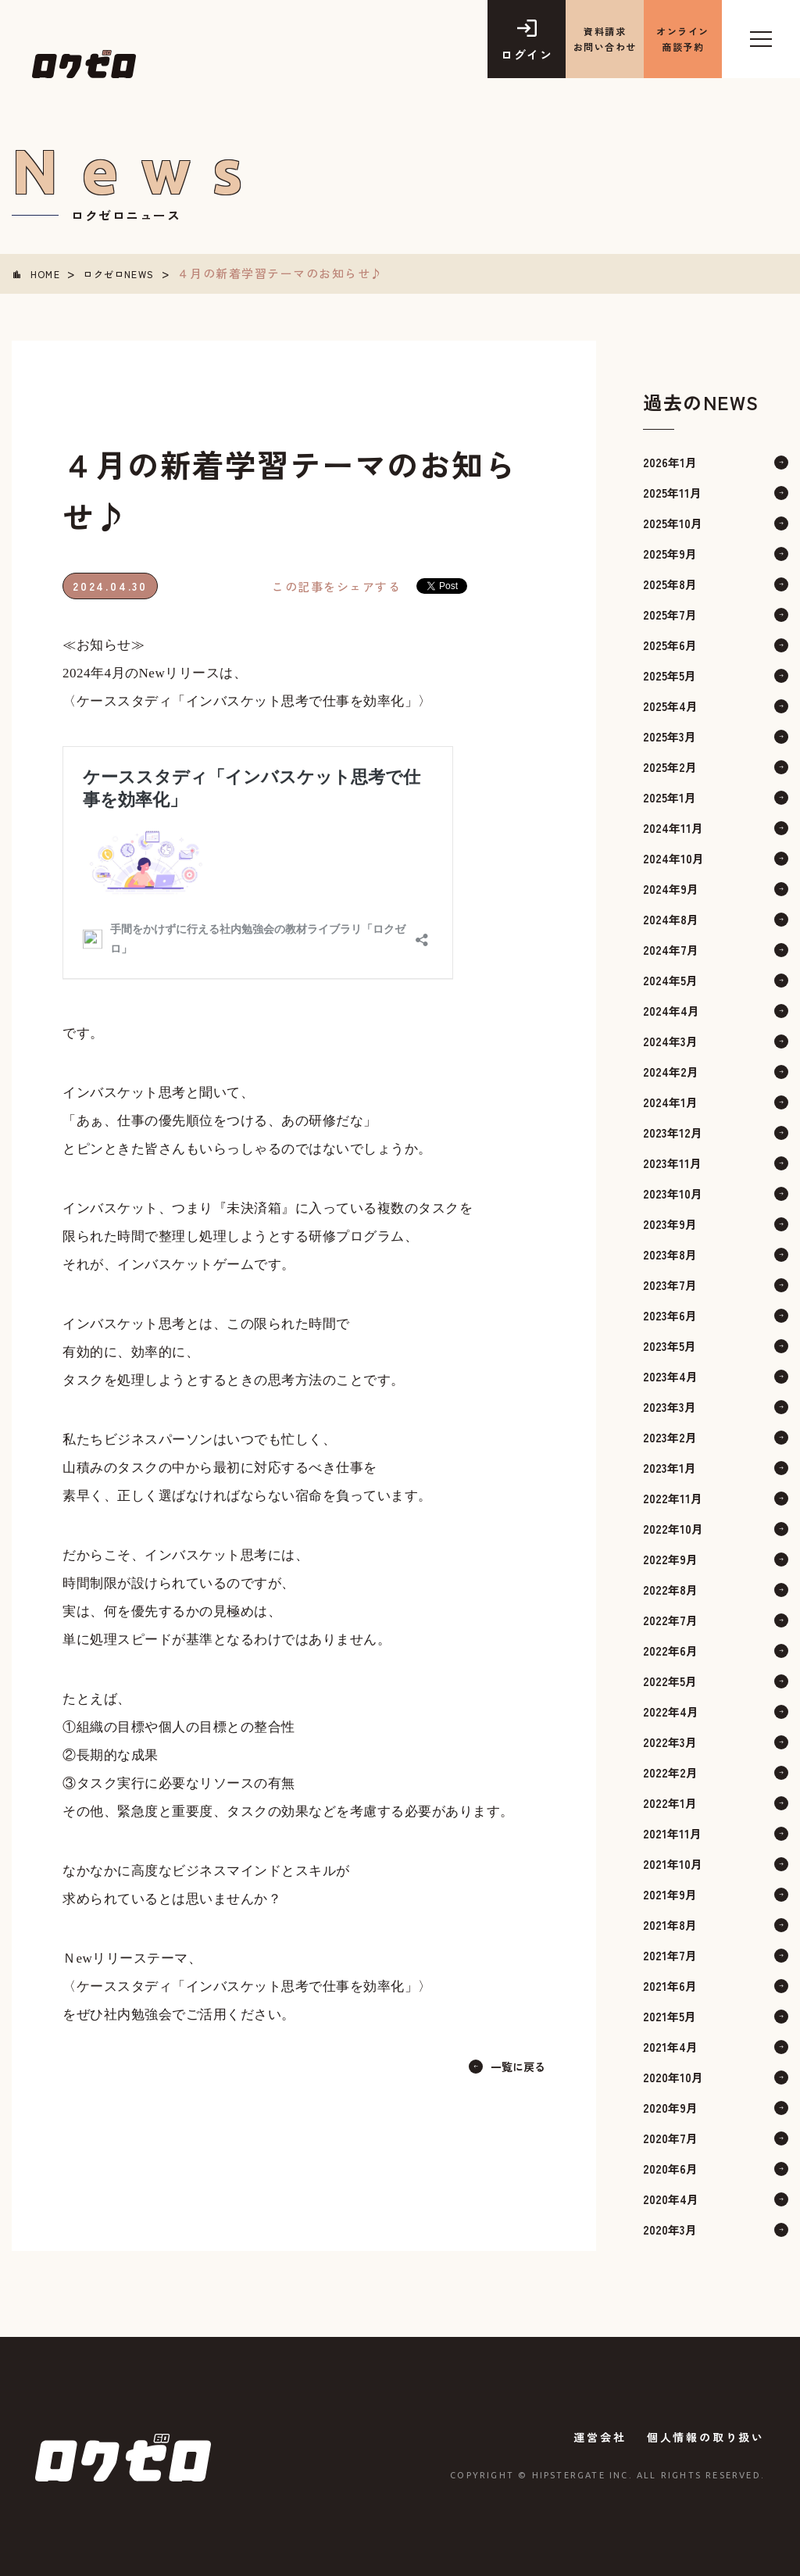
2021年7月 (670, 1953)
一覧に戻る (516, 2064)
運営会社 (592, 2435)
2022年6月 (670, 1649)
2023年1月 (669, 1466)
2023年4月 (670, 1375)
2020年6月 (670, 2167)
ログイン (526, 54)
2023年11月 (672, 1161)
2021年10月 (672, 1862)
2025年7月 (670, 613)
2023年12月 (672, 1131)
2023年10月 (672, 1192)
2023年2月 (670, 1435)
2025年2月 (670, 765)
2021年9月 (670, 1893)
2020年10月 (673, 2075)
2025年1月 (669, 796)
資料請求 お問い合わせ (605, 38)
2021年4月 (670, 2045)
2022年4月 (670, 1710)
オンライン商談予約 (682, 38)
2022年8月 (670, 1588)
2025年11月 (672, 491)
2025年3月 (669, 735)
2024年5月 (670, 978)
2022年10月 (673, 1527)
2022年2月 (670, 1771)
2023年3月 (669, 1405)
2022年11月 (672, 1496)
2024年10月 (673, 857)
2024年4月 (671, 1009)
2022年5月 (670, 1679)
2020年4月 (670, 2197)
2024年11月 (673, 826)
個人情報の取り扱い (706, 2435)
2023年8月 (670, 1253)
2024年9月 (670, 887)
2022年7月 (670, 1618)
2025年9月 (670, 552)
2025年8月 (670, 582)
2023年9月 (670, 1222)
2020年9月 (670, 2106)
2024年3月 (670, 1039)
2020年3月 (670, 2228)
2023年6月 (670, 1314)
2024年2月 (670, 1070)
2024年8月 (670, 917)
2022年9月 (670, 1557)
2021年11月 (672, 1832)
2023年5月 (669, 1344)
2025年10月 (672, 521)
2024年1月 (670, 1100)
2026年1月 (670, 460)
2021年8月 (670, 1923)
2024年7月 (670, 948)
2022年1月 (670, 1801)
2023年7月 (670, 1283)
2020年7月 (670, 2136)
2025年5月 (669, 674)
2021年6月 (670, 1984)
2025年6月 (670, 643)
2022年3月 (670, 1740)
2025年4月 (670, 704)
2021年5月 (669, 2014)
